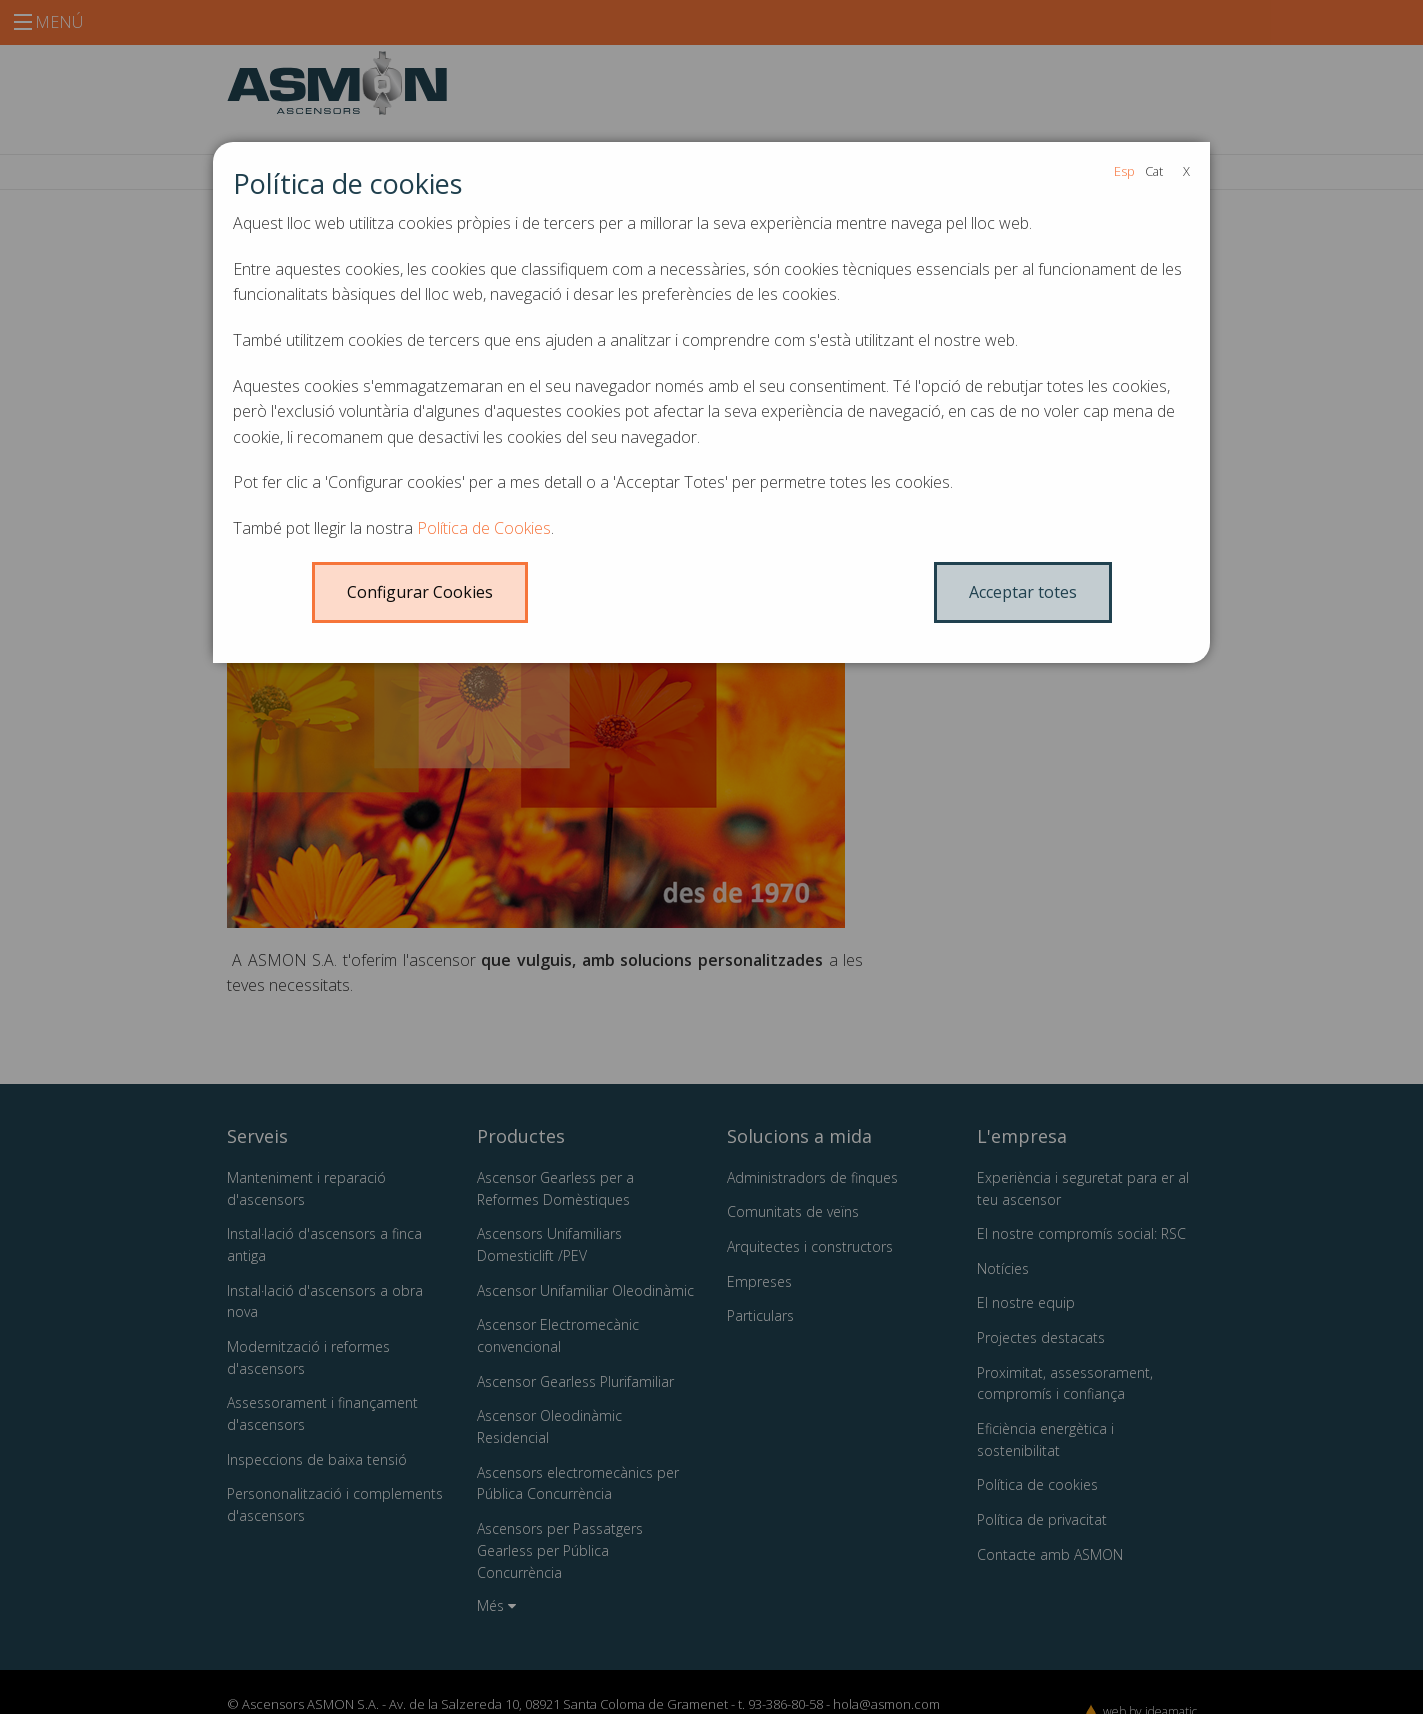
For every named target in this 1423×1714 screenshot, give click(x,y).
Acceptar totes (1023, 592)
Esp (1124, 171)
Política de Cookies (484, 528)
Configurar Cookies (420, 592)
